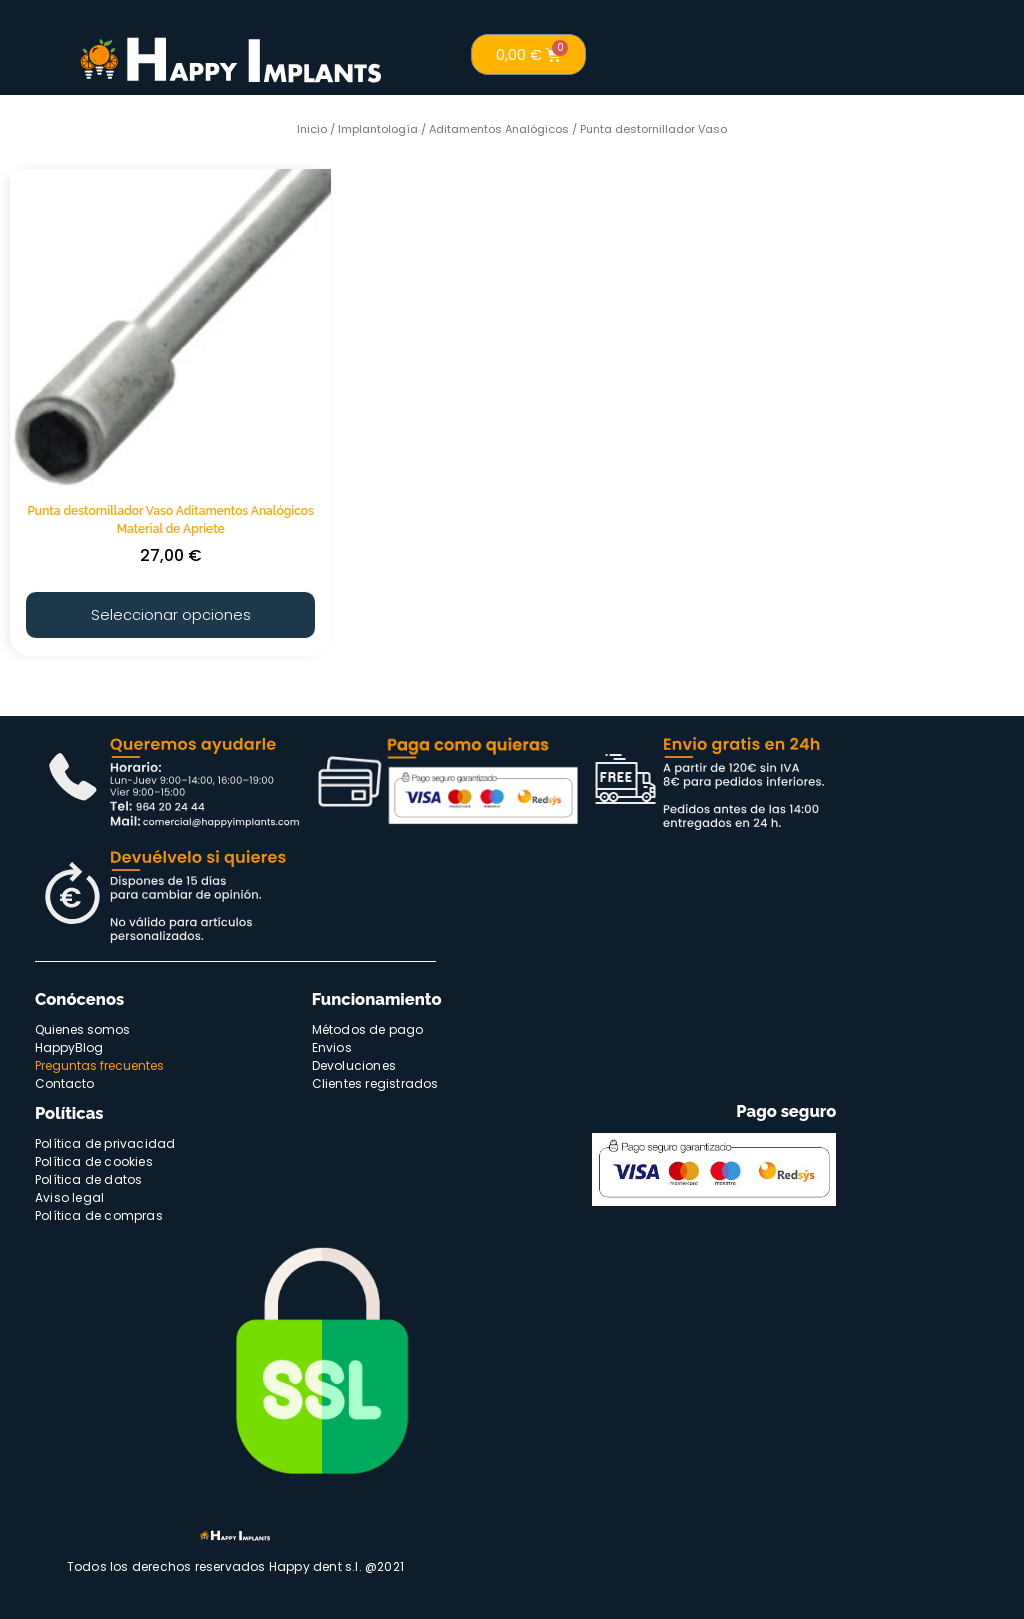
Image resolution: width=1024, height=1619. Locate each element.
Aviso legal (69, 1194)
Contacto (64, 1080)
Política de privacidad (105, 1140)
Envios (332, 1044)
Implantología (378, 129)
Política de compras (99, 1212)
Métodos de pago (368, 1026)
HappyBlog (69, 1044)
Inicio (312, 129)
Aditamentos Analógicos (499, 129)
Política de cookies (94, 1158)
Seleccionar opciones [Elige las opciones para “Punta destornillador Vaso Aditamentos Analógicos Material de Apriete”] (170, 612)
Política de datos (88, 1176)
